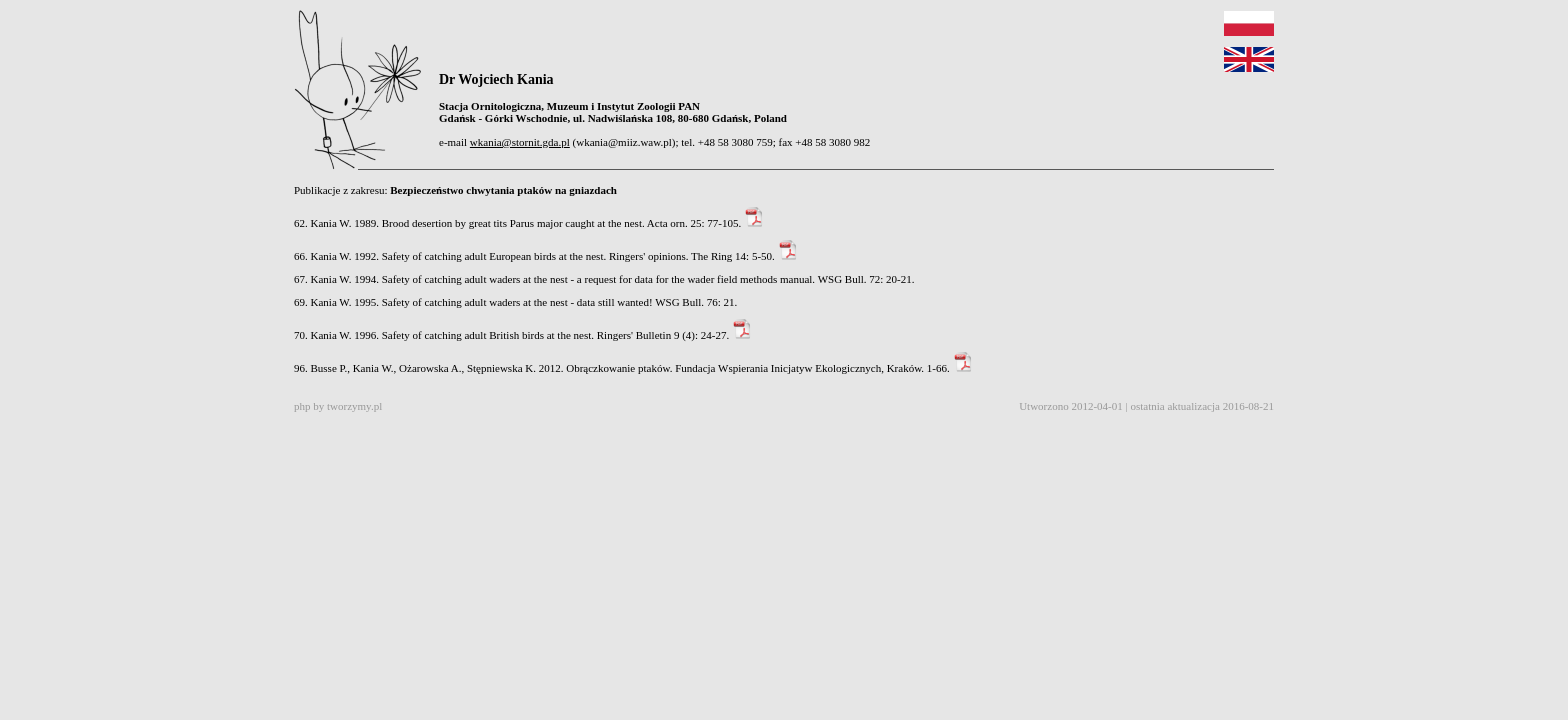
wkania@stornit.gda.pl (520, 142)
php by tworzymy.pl (338, 406)
